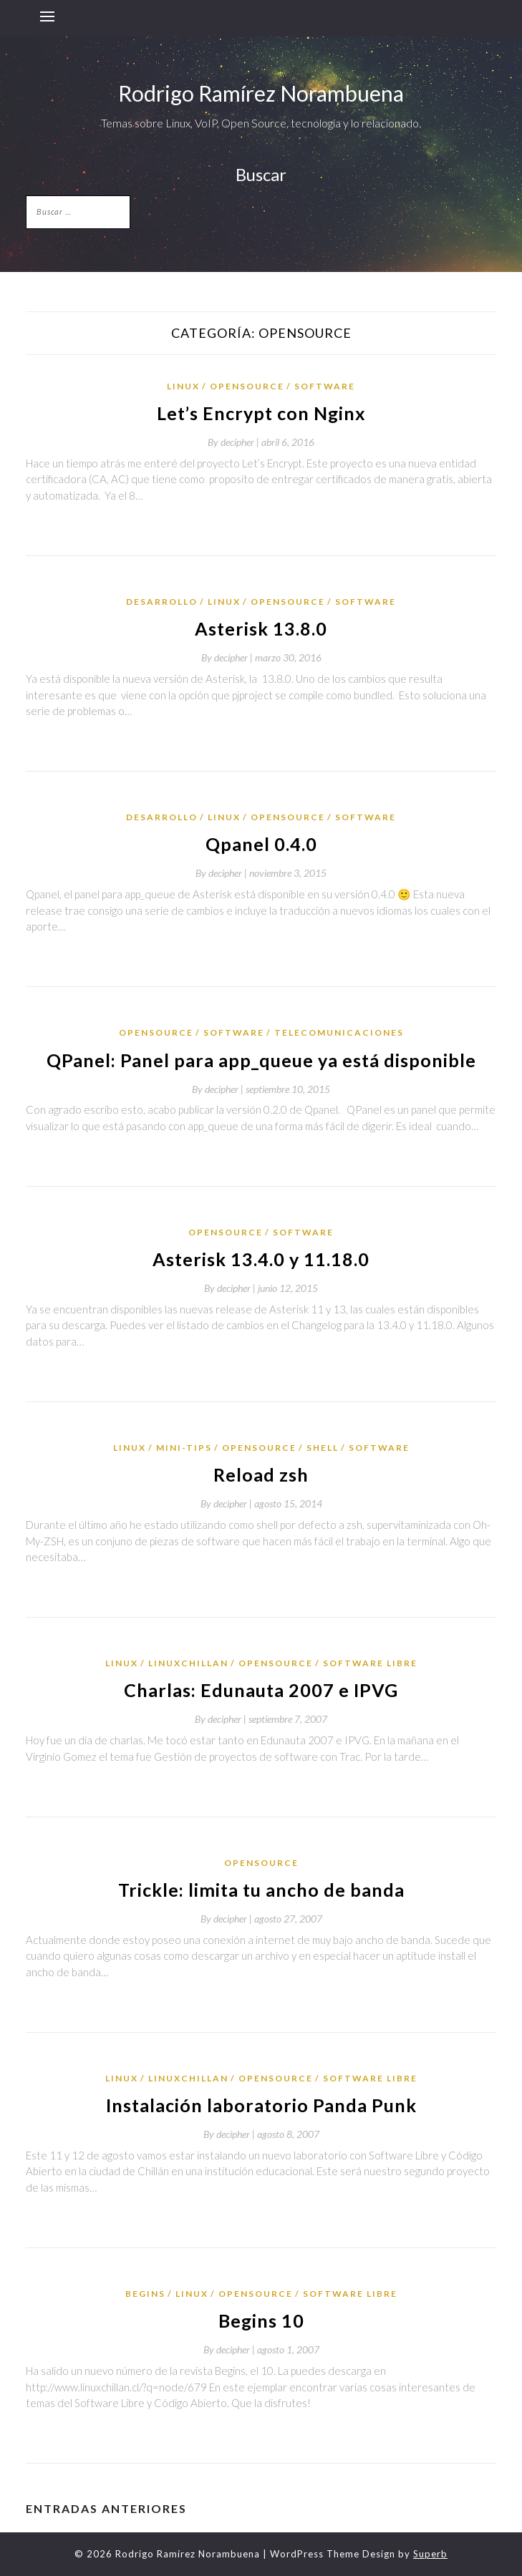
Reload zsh (261, 1474)
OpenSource (247, 386)
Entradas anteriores (106, 2508)
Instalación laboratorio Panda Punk (261, 2105)
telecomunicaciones (339, 1032)
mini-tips (184, 1447)
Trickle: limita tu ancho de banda (261, 1889)
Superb (430, 2554)
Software (324, 386)
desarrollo (162, 601)
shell (322, 1447)
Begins (145, 2293)
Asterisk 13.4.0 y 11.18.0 (261, 1259)
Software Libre (370, 1663)
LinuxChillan (188, 1663)
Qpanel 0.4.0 (261, 844)
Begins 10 (261, 2320)
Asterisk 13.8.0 (261, 628)
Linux (183, 386)
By (234, 442)
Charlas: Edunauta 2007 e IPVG (261, 1690)
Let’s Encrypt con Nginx (261, 413)
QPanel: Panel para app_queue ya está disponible (261, 1060)
